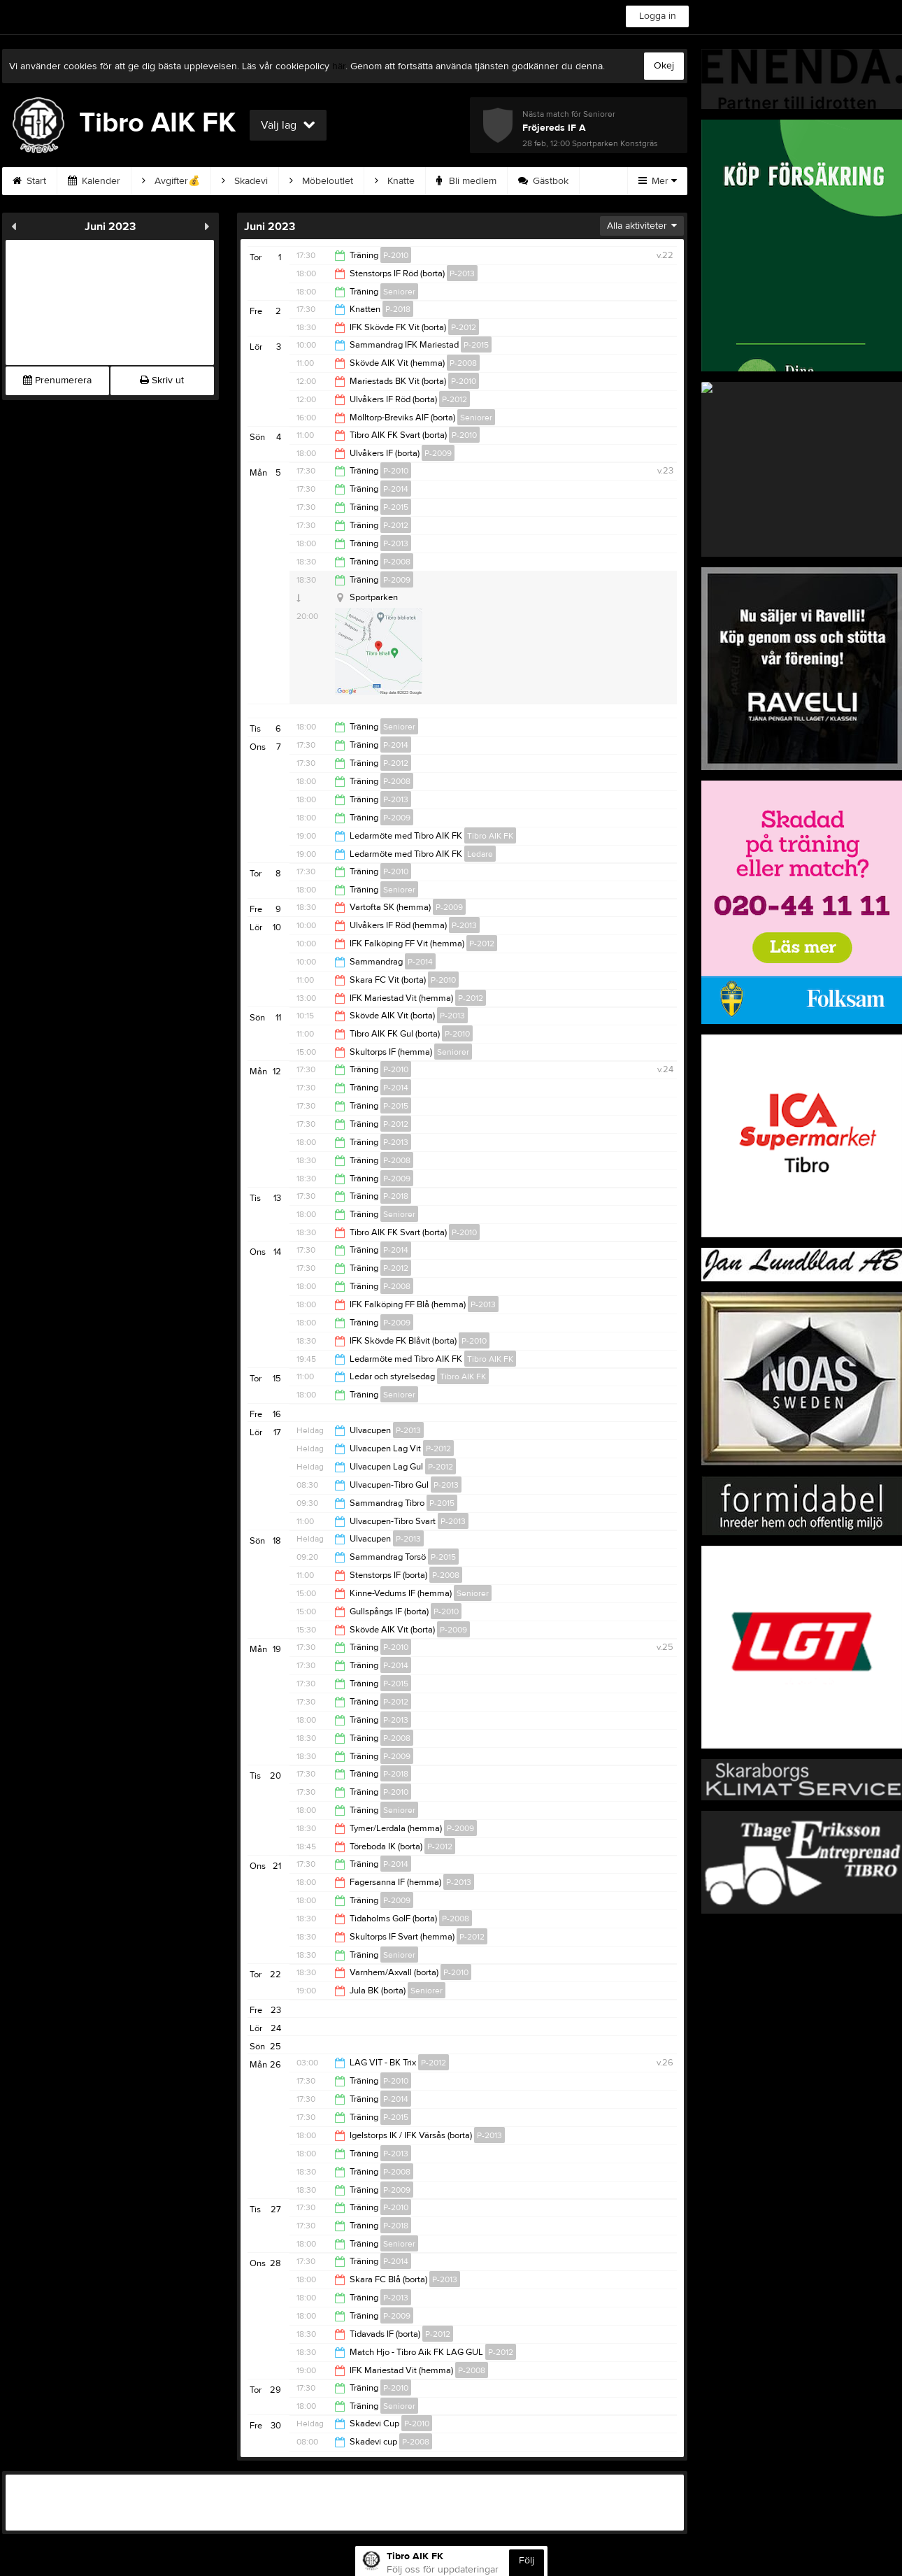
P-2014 (395, 488)
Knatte (395, 181)
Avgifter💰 (171, 181)
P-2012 (463, 327)
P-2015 (476, 344)
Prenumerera (57, 380)
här (338, 66)
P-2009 (438, 453)
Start (29, 181)
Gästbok (543, 181)
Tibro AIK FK (490, 835)
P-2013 (462, 273)
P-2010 (395, 255)
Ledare (480, 854)
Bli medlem (466, 181)
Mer (657, 181)
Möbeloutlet (321, 181)
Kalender (94, 181)
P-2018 (397, 309)
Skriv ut (162, 380)
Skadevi (245, 181)
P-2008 (463, 363)
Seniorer (399, 291)
